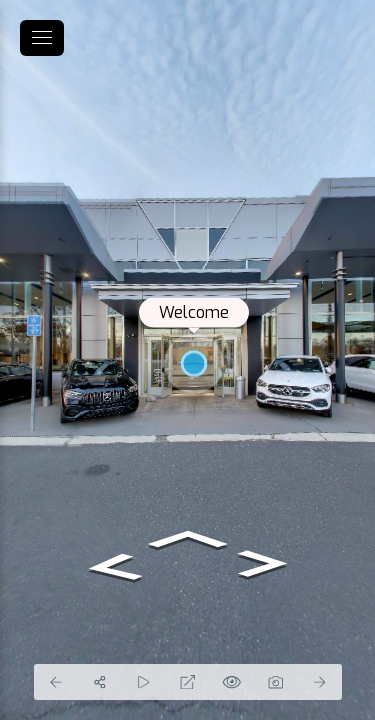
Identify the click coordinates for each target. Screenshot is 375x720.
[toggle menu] (42, 38)
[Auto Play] (144, 682)
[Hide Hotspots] (232, 682)
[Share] (100, 682)
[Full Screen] (188, 682)
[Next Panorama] (320, 682)
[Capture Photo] (276, 682)
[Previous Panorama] (56, 682)
